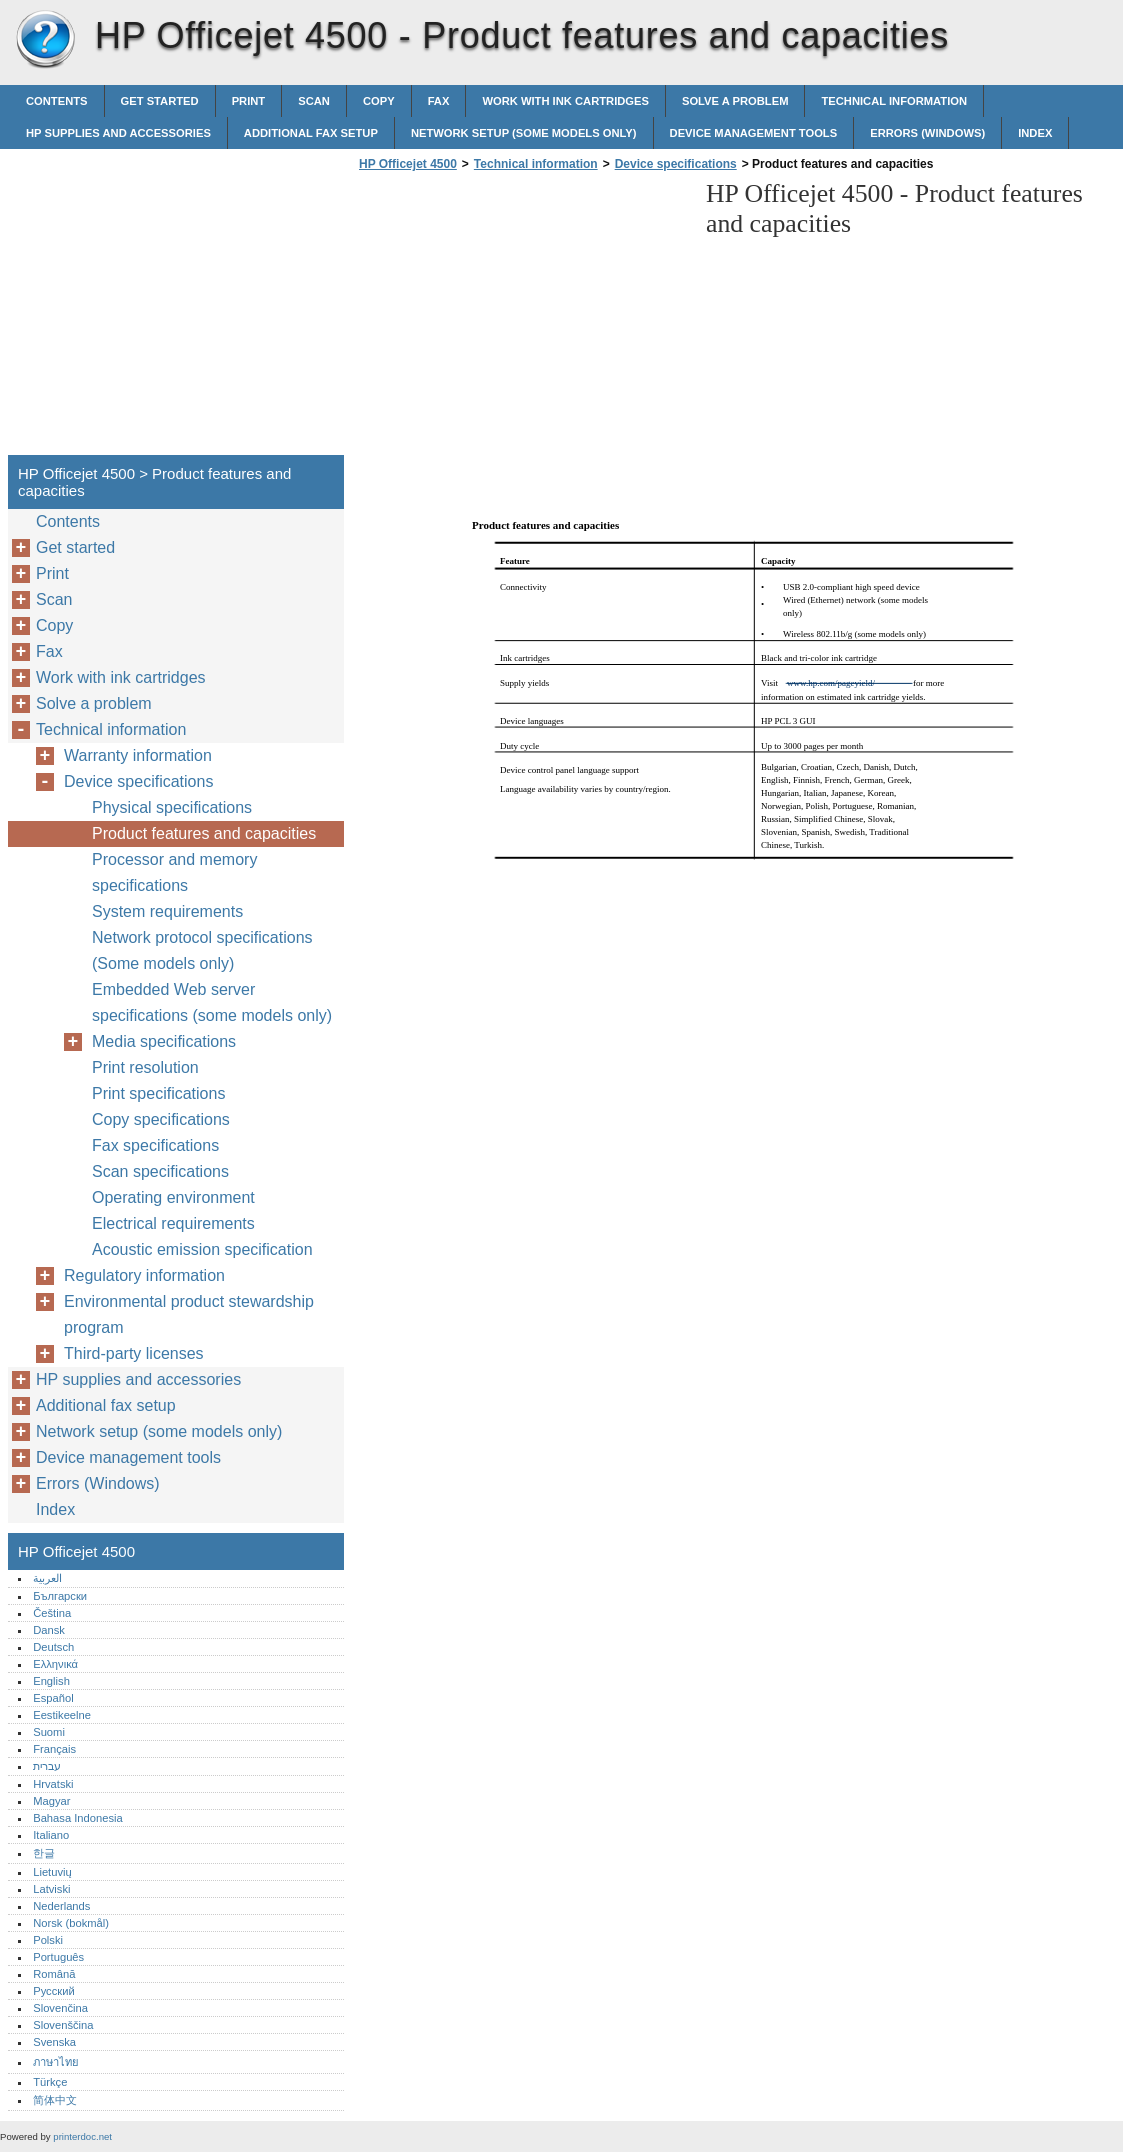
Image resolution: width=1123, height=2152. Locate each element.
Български (60, 1596)
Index (1035, 133)
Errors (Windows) (927, 133)
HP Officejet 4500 (45, 40)
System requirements (167, 911)
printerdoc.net (82, 2136)
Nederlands (61, 1906)
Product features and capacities (204, 833)
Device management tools (754, 133)
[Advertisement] (522, 319)
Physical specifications (172, 807)
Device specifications (676, 164)
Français (54, 1749)
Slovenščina (63, 2025)
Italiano (51, 1835)
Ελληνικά (55, 1664)
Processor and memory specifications (174, 872)
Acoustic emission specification (202, 1249)
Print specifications (158, 1093)
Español (53, 1698)
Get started (160, 101)
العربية (47, 1578)
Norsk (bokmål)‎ (71, 1923)
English (51, 1681)
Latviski (51, 1889)
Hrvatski (53, 1784)
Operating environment (173, 1197)
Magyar (51, 1801)
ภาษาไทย (56, 2062)
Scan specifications (160, 1171)
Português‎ (58, 1957)
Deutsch (53, 1647)
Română (54, 1974)
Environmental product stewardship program (189, 1314)
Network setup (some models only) (524, 133)
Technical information (894, 101)
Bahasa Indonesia (78, 1818)
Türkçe (50, 2082)
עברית (47, 1766)
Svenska (54, 2042)
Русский (54, 1991)
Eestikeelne (62, 1715)
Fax (439, 101)
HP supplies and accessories (118, 133)
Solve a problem (735, 101)
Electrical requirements (173, 1223)
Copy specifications (161, 1119)
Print (249, 101)
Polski (48, 1940)
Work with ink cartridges (565, 101)
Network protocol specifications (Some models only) (202, 950)
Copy (379, 101)
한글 (44, 1853)
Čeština (52, 1613)
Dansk (49, 1630)
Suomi (49, 1732)
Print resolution (145, 1067)
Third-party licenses (134, 1353)
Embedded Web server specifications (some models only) (212, 1002)
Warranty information (138, 755)
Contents (57, 101)
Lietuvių (52, 1872)
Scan (314, 101)
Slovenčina (60, 2008)
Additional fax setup (311, 133)
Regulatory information (144, 1275)
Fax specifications (155, 1145)
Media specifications (164, 1041)
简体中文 (55, 2100)
